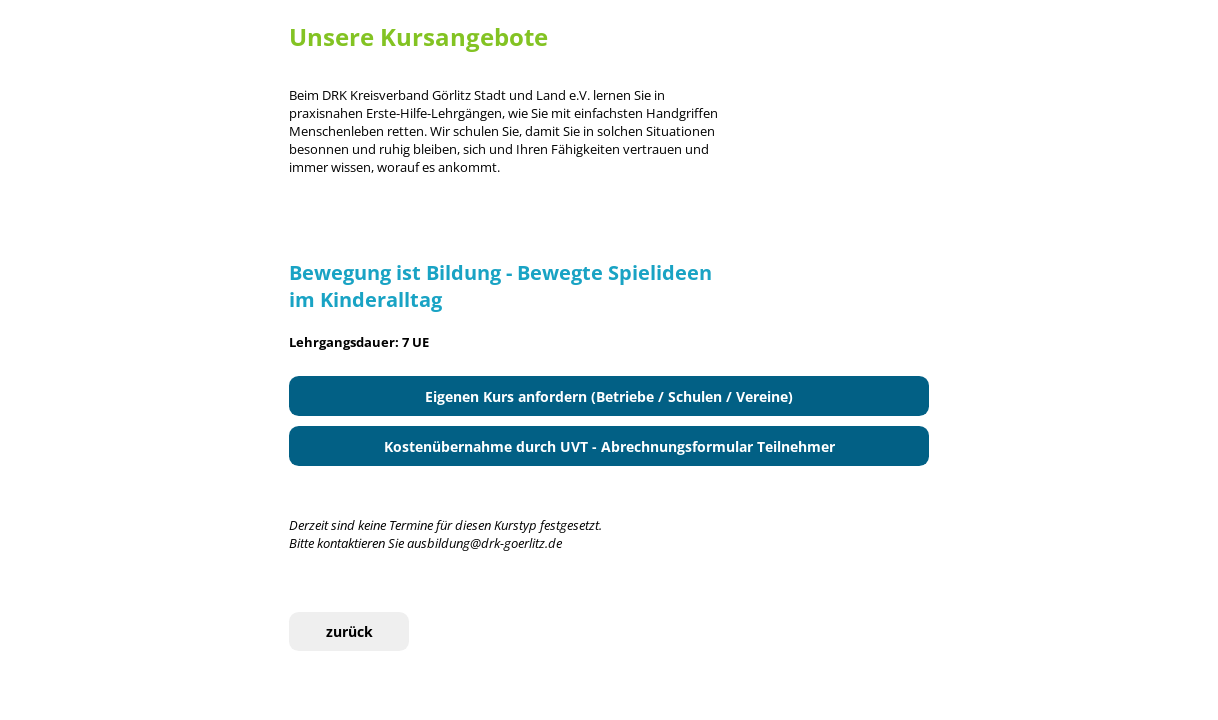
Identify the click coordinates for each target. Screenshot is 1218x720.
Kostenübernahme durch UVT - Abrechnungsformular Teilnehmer (609, 446)
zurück (349, 631)
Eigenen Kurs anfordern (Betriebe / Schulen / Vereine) (609, 396)
